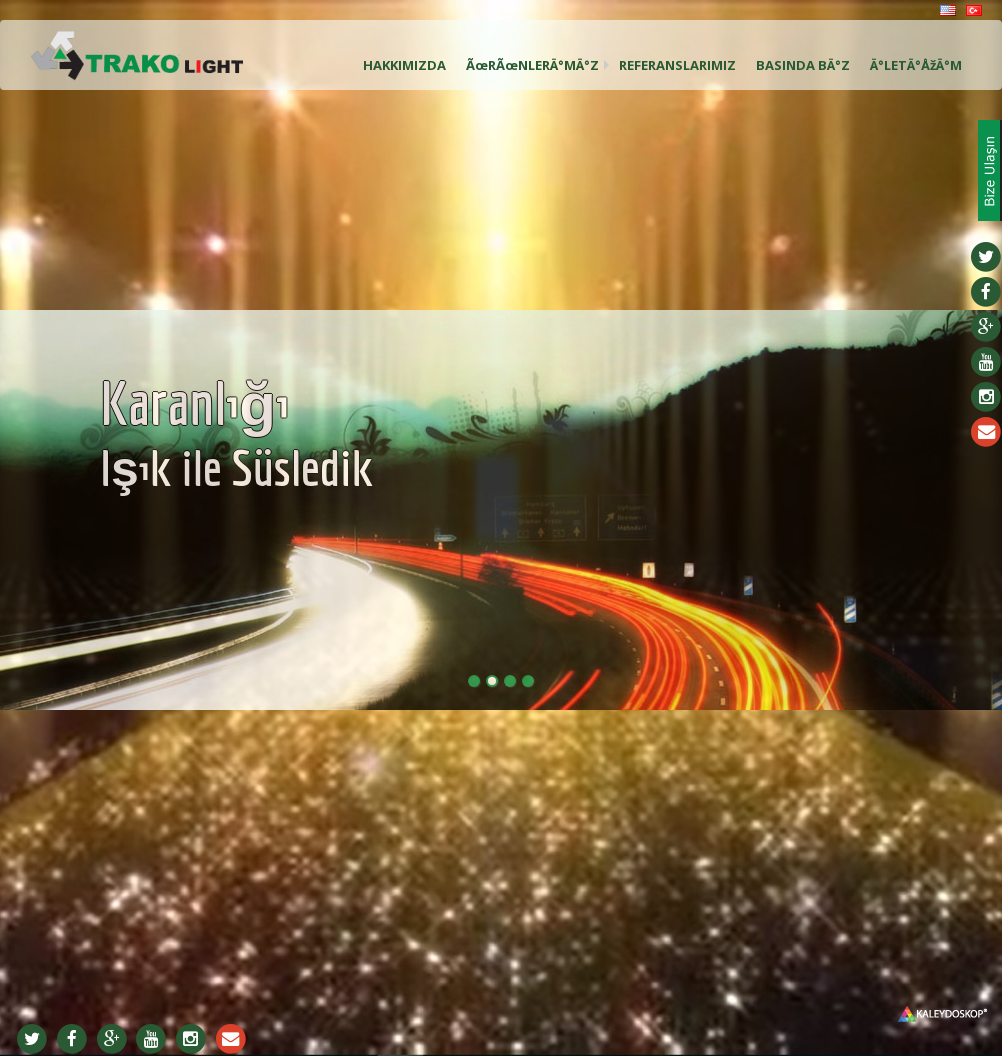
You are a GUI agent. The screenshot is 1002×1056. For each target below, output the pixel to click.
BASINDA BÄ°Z (803, 65)
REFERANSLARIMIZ (677, 65)
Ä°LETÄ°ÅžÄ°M (916, 65)
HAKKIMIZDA (404, 65)
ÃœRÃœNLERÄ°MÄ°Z (532, 65)
